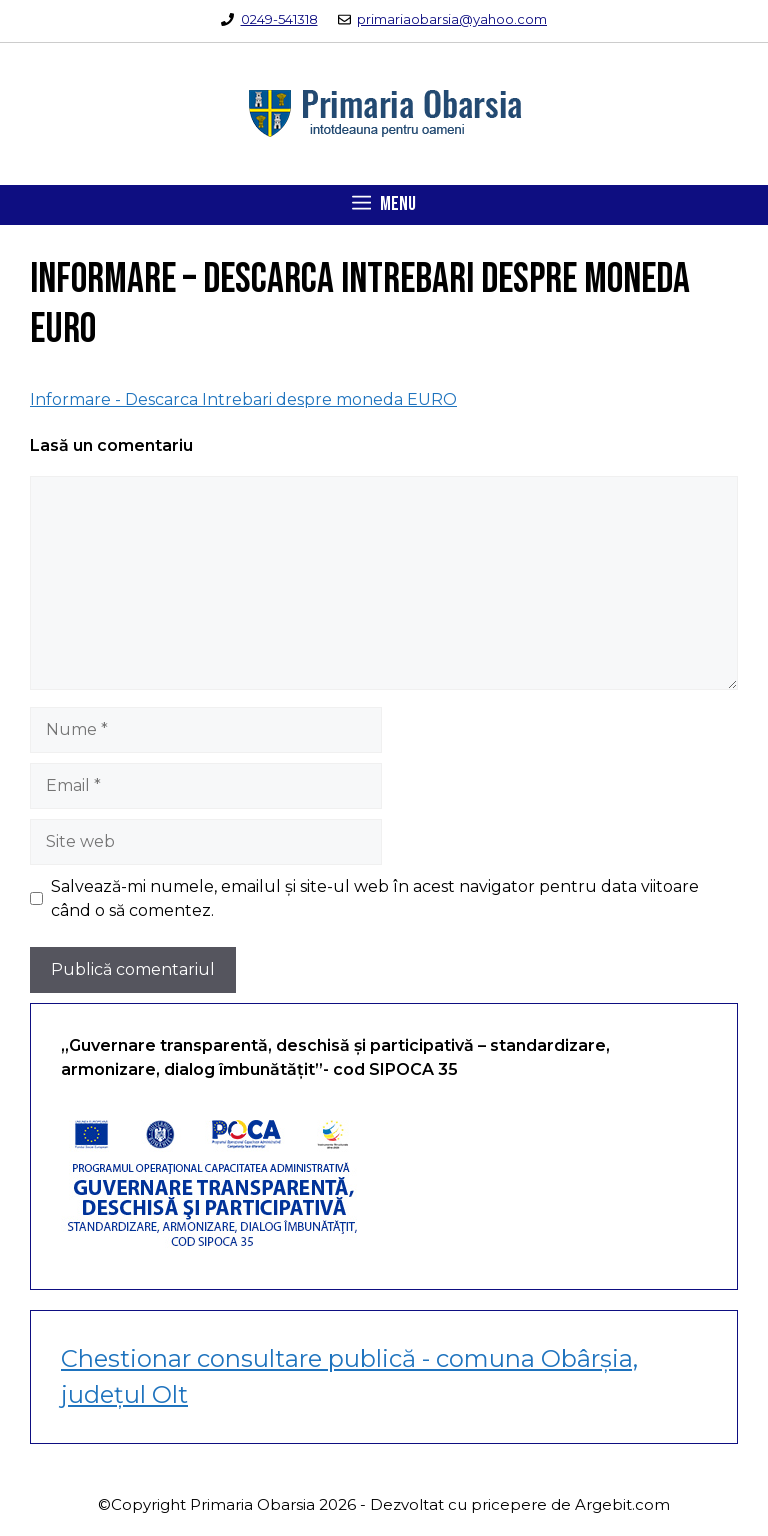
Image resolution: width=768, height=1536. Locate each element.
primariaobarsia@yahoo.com (452, 19)
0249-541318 (279, 19)
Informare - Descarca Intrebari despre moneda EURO (243, 399)
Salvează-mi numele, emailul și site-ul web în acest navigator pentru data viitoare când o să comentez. (375, 898)
